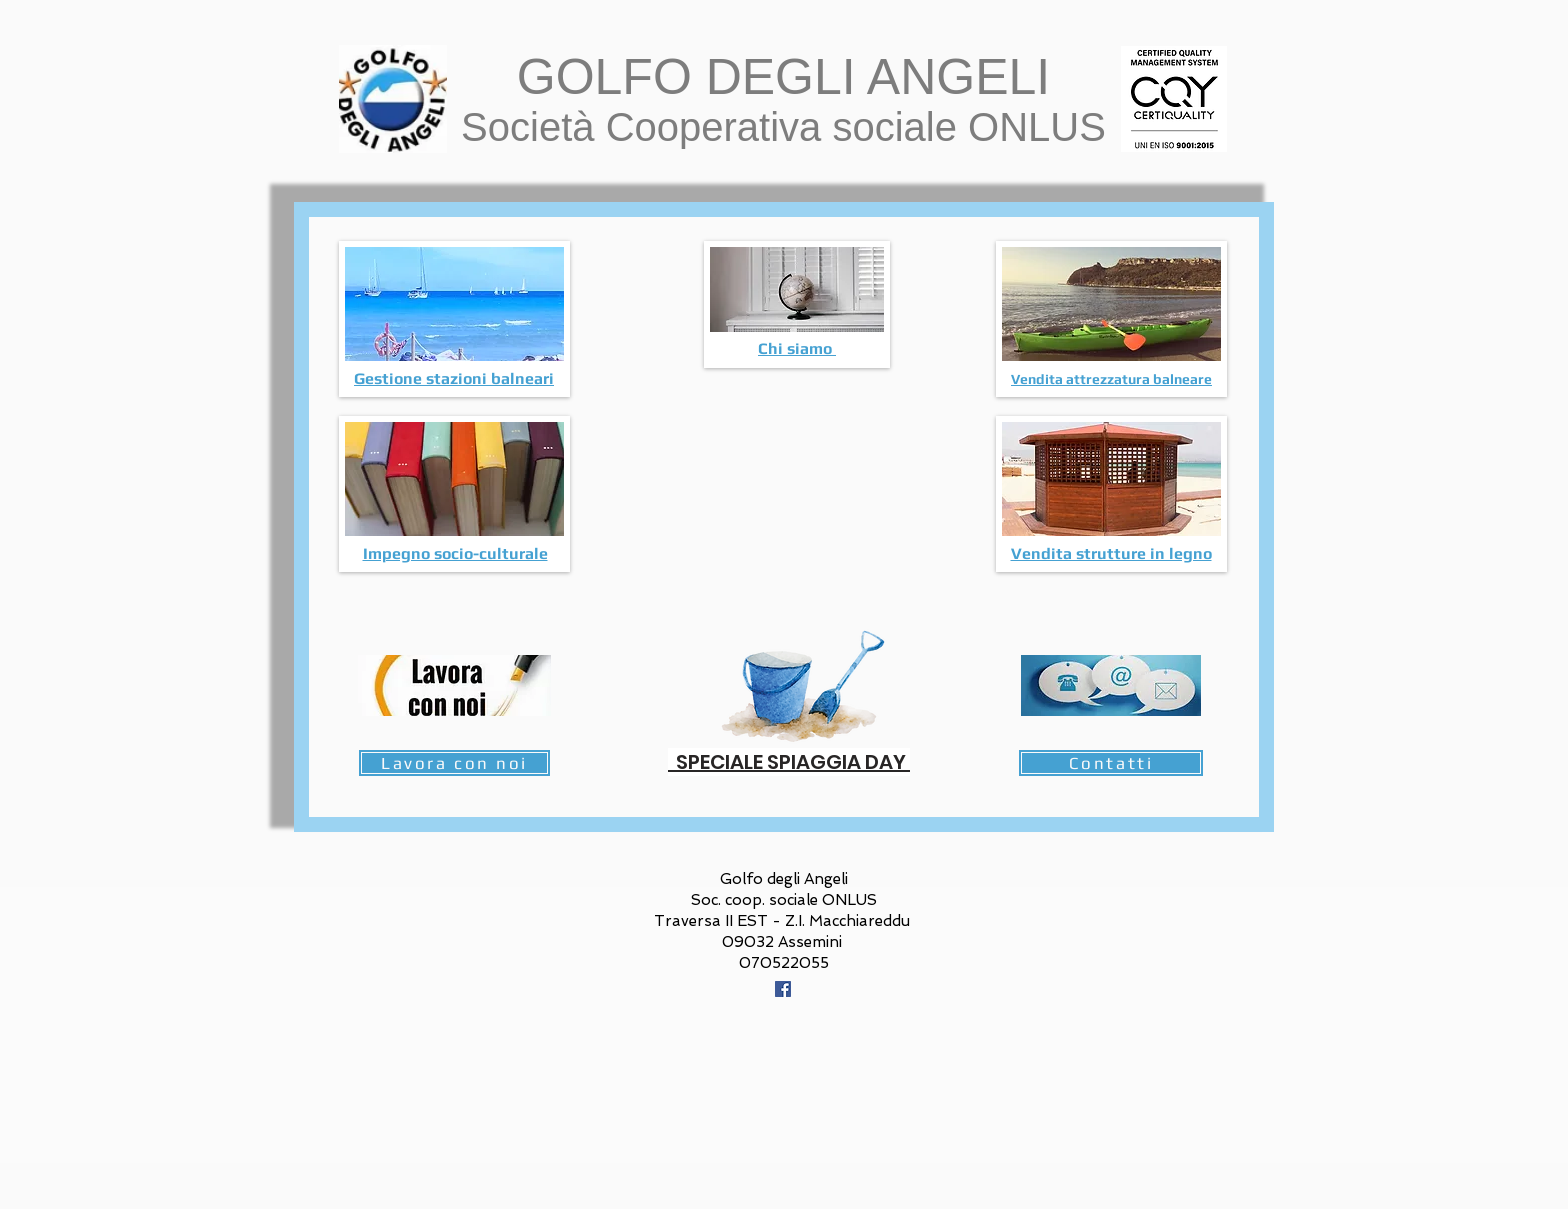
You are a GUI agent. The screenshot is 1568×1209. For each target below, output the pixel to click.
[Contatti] (1111, 763)
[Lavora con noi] (454, 763)
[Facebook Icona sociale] (783, 989)
